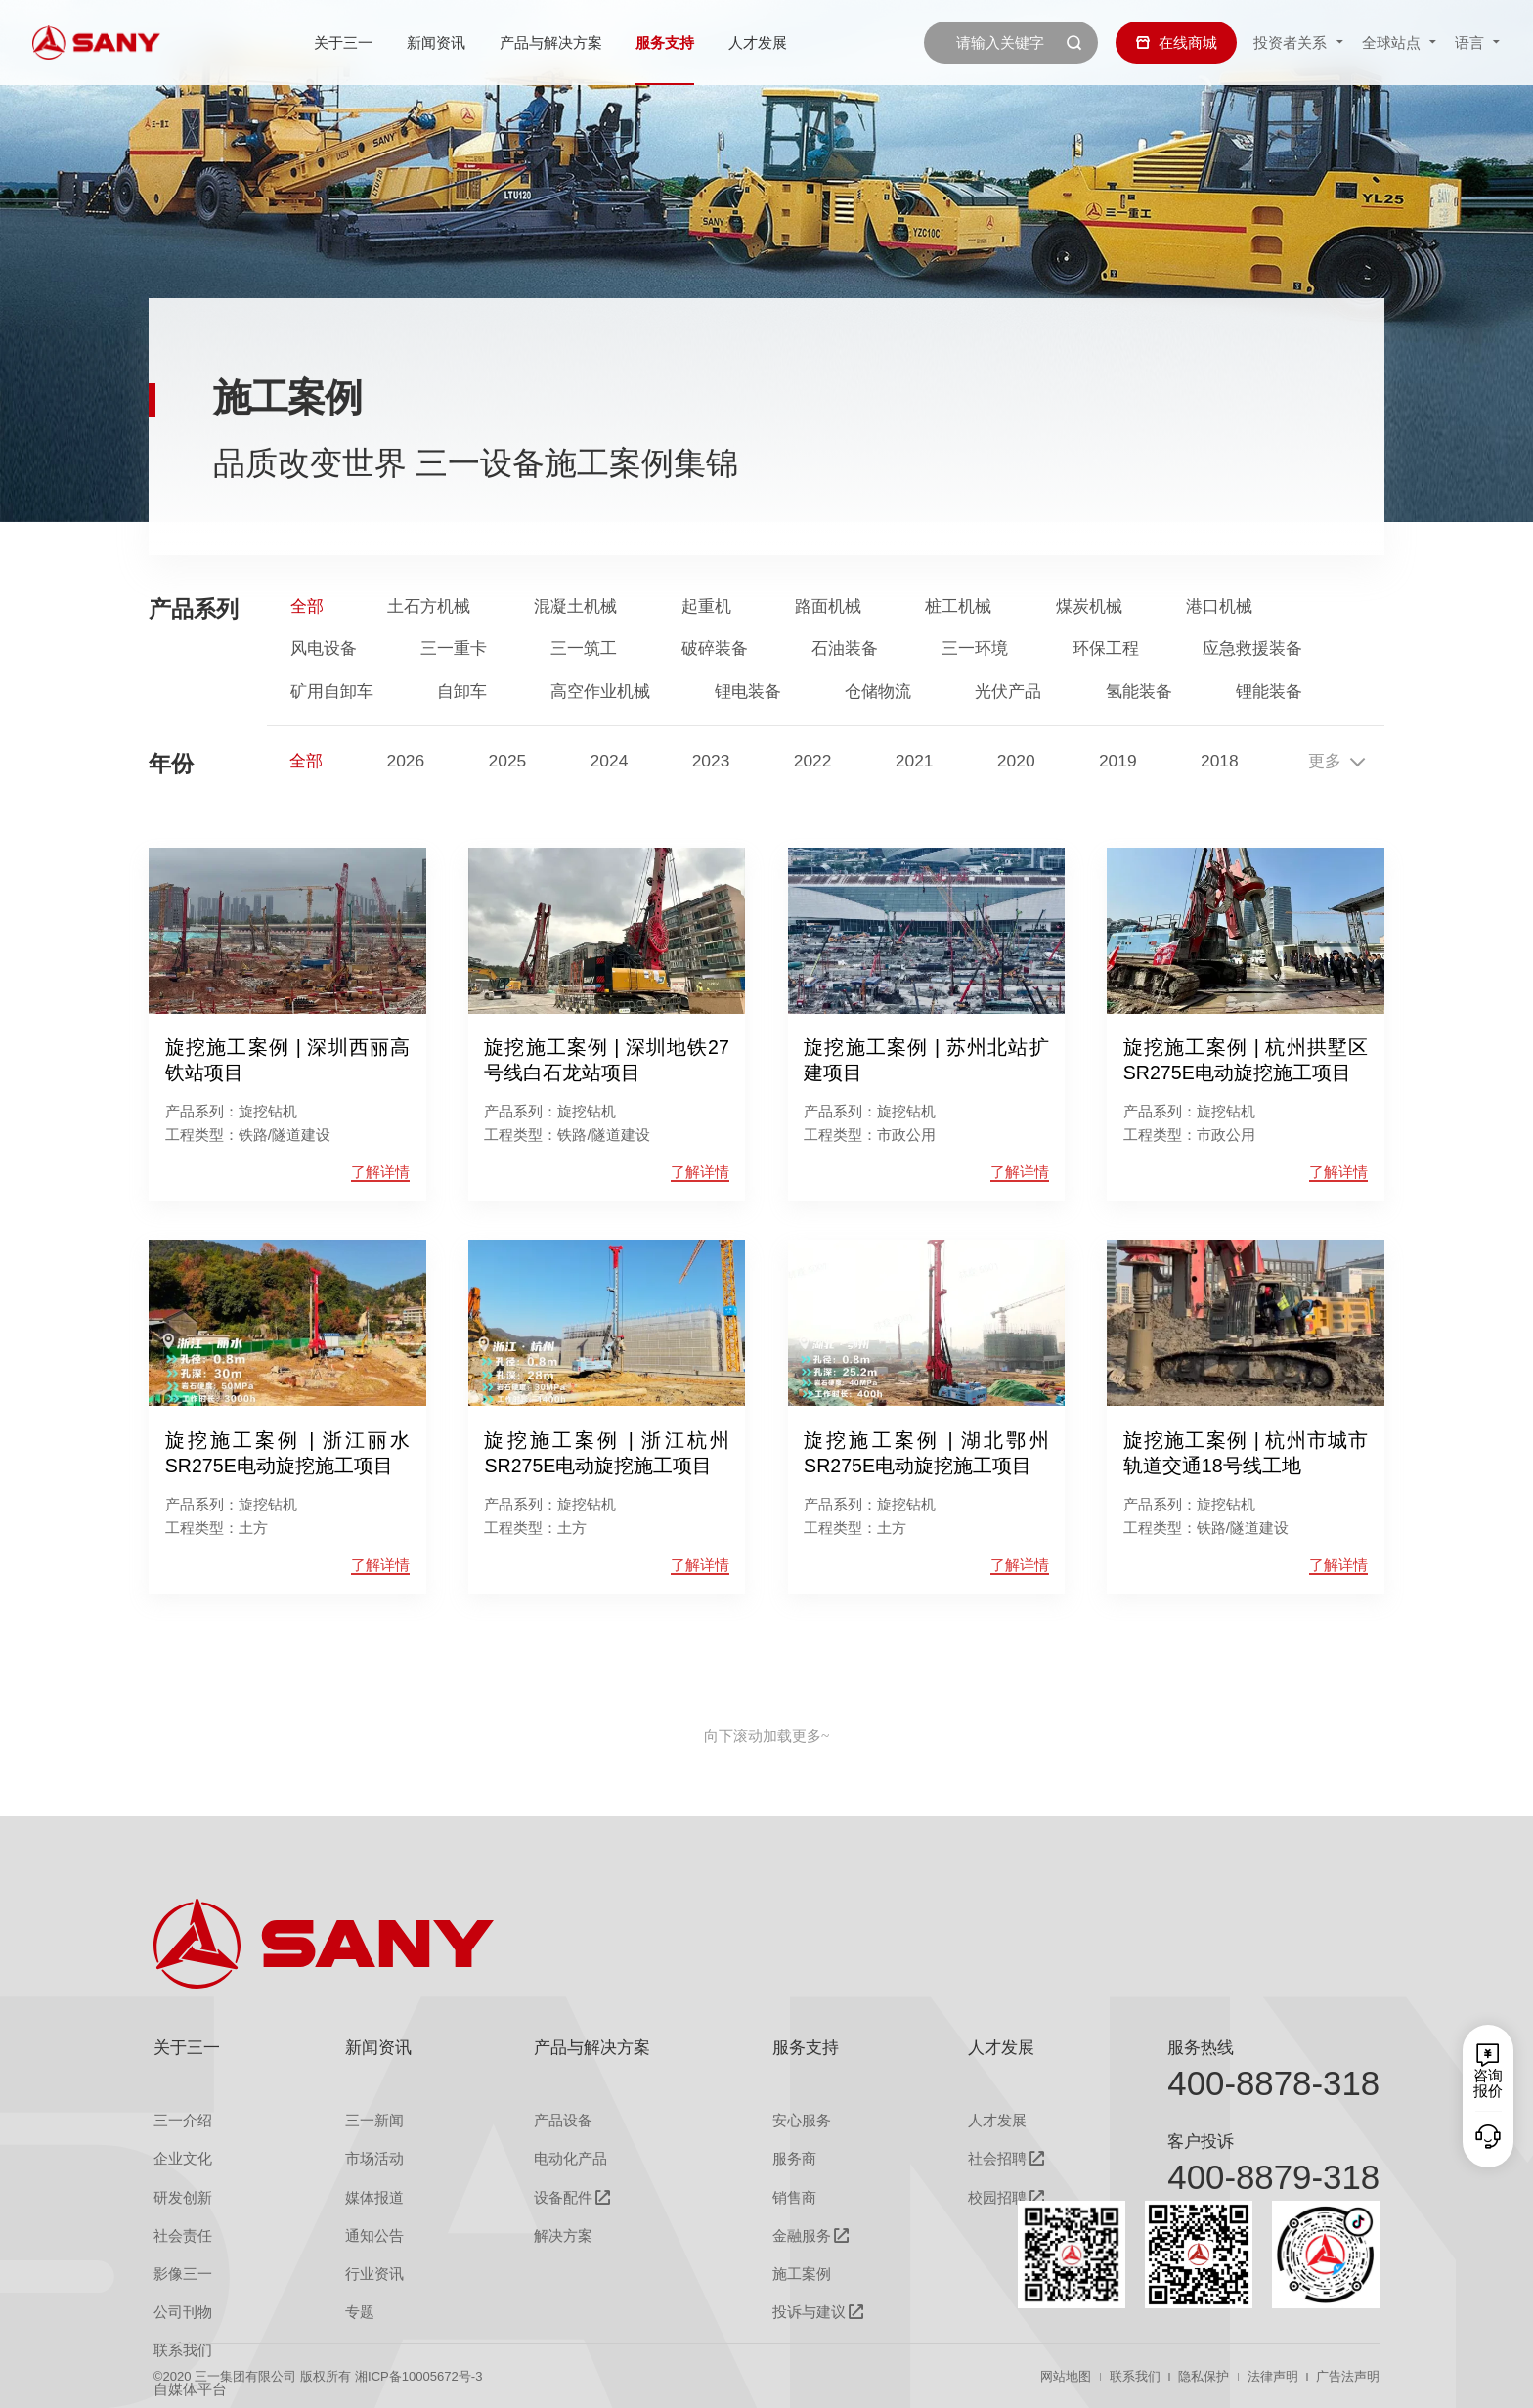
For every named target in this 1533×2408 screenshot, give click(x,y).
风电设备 (323, 648)
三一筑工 (583, 648)
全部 (307, 606)
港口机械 (1219, 606)
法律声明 (1273, 2376)
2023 (711, 761)
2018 (1220, 761)
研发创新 (182, 2197)
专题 (359, 2311)
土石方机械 (428, 606)
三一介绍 (182, 2120)
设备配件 (563, 2197)
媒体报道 (374, 2197)
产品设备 (563, 2120)
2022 (813, 761)
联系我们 (1135, 2376)
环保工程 (1106, 648)
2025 (508, 761)
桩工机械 (958, 606)
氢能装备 (1139, 691)
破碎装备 (714, 648)
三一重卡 (453, 648)
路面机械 (828, 606)
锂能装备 (1269, 691)
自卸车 (462, 691)
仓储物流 (878, 691)
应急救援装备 (1252, 648)
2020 (1016, 761)
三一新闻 (374, 2120)
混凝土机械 (575, 606)
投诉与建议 (809, 2312)
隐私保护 (1203, 2376)
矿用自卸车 (331, 691)
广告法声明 (1348, 2376)
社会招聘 (997, 2158)
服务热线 (1200, 2047)
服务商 (794, 2158)
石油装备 (844, 648)
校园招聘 (997, 2197)
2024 (610, 761)
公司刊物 (182, 2311)
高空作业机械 (600, 691)
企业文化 (182, 2158)
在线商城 (1176, 42)
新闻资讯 (436, 42)
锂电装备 (748, 691)
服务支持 (664, 42)
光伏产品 (1008, 691)
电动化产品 (570, 2158)
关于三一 (343, 42)
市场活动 (374, 2158)
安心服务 (801, 2120)
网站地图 (1065, 2376)
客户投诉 (1200, 2141)
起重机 (706, 606)
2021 (915, 761)
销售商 (794, 2197)
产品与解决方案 (551, 42)
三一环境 (975, 648)
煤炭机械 (1089, 606)
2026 (405, 761)
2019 (1118, 761)
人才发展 (757, 42)
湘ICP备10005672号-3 (418, 2376)
